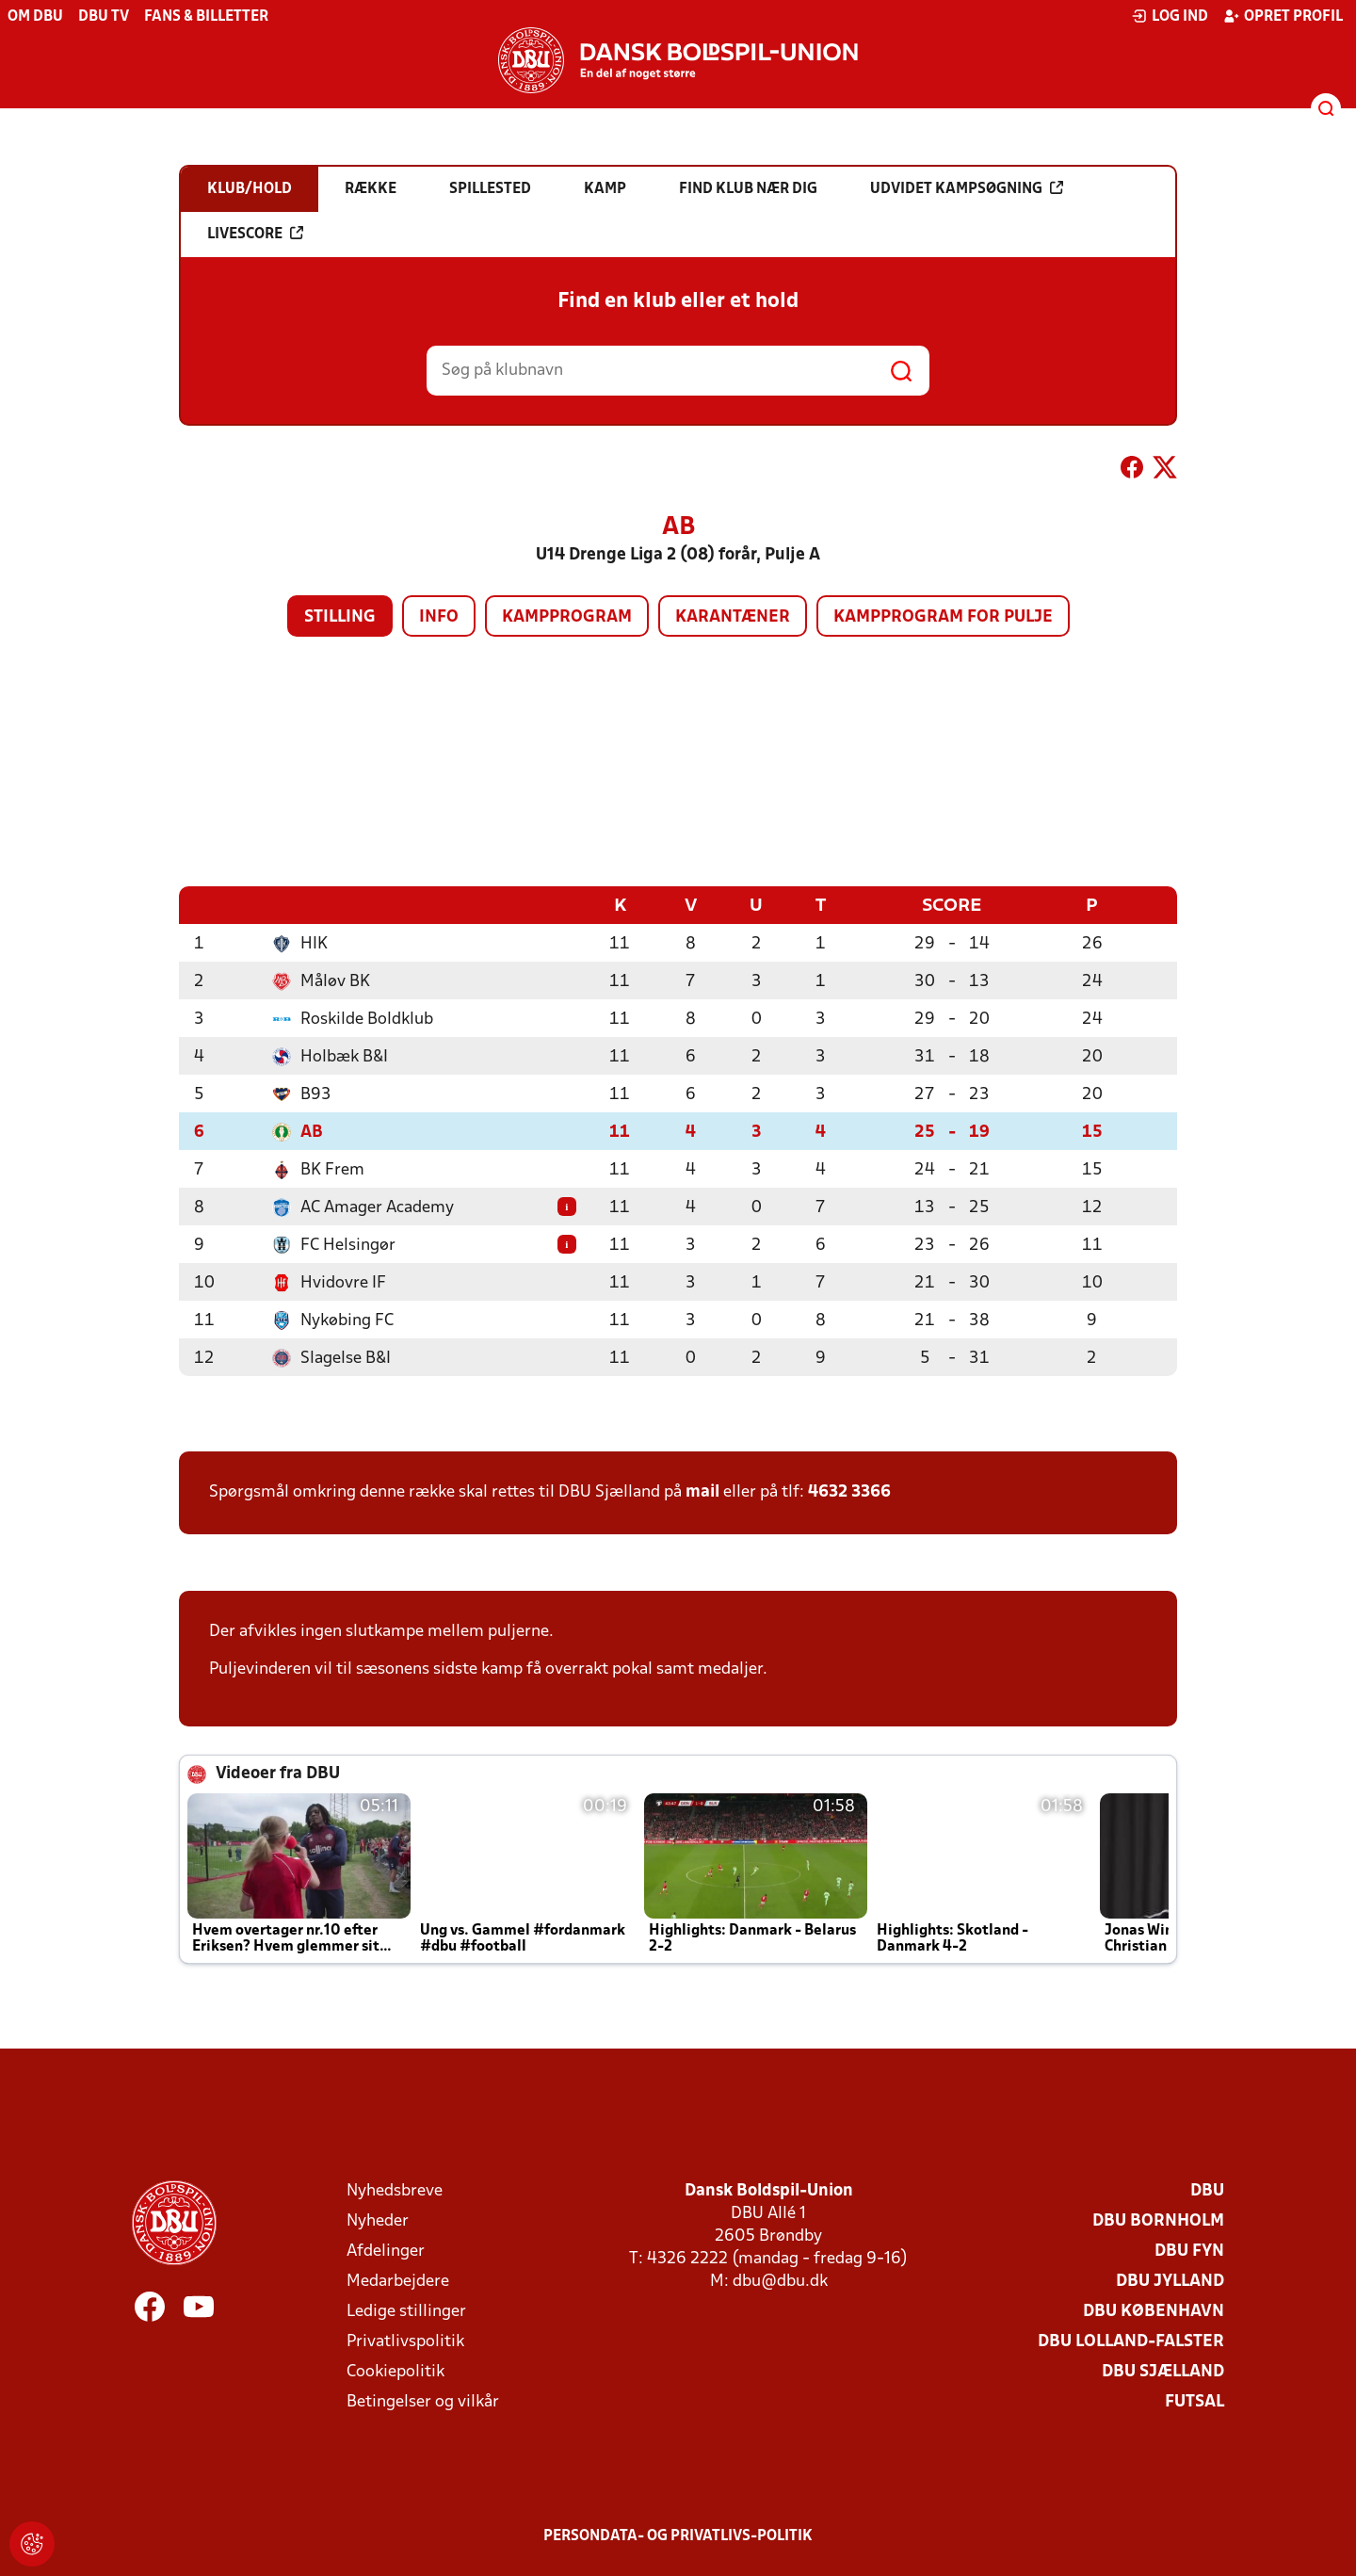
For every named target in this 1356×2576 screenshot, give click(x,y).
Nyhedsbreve (395, 2190)
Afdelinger (386, 2251)
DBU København (1153, 2311)
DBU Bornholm (1158, 2220)
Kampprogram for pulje (943, 617)
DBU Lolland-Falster (1131, 2341)
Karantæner (732, 617)
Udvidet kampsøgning (966, 188)
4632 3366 (849, 1491)
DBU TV (103, 17)
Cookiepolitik (395, 2371)
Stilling (340, 617)
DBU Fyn (1189, 2251)
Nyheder (378, 2220)
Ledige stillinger (406, 2311)
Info (439, 617)
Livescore (255, 233)
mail (702, 1491)
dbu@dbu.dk (780, 2281)
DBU (1207, 2190)
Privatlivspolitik (405, 2341)
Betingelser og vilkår (423, 2401)
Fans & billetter (206, 17)
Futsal (1194, 2401)
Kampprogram (567, 617)
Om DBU (35, 17)
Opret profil (1283, 16)
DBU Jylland (1170, 2281)
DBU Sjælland (1163, 2371)
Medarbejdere (398, 2281)
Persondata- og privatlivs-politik (678, 2535)
